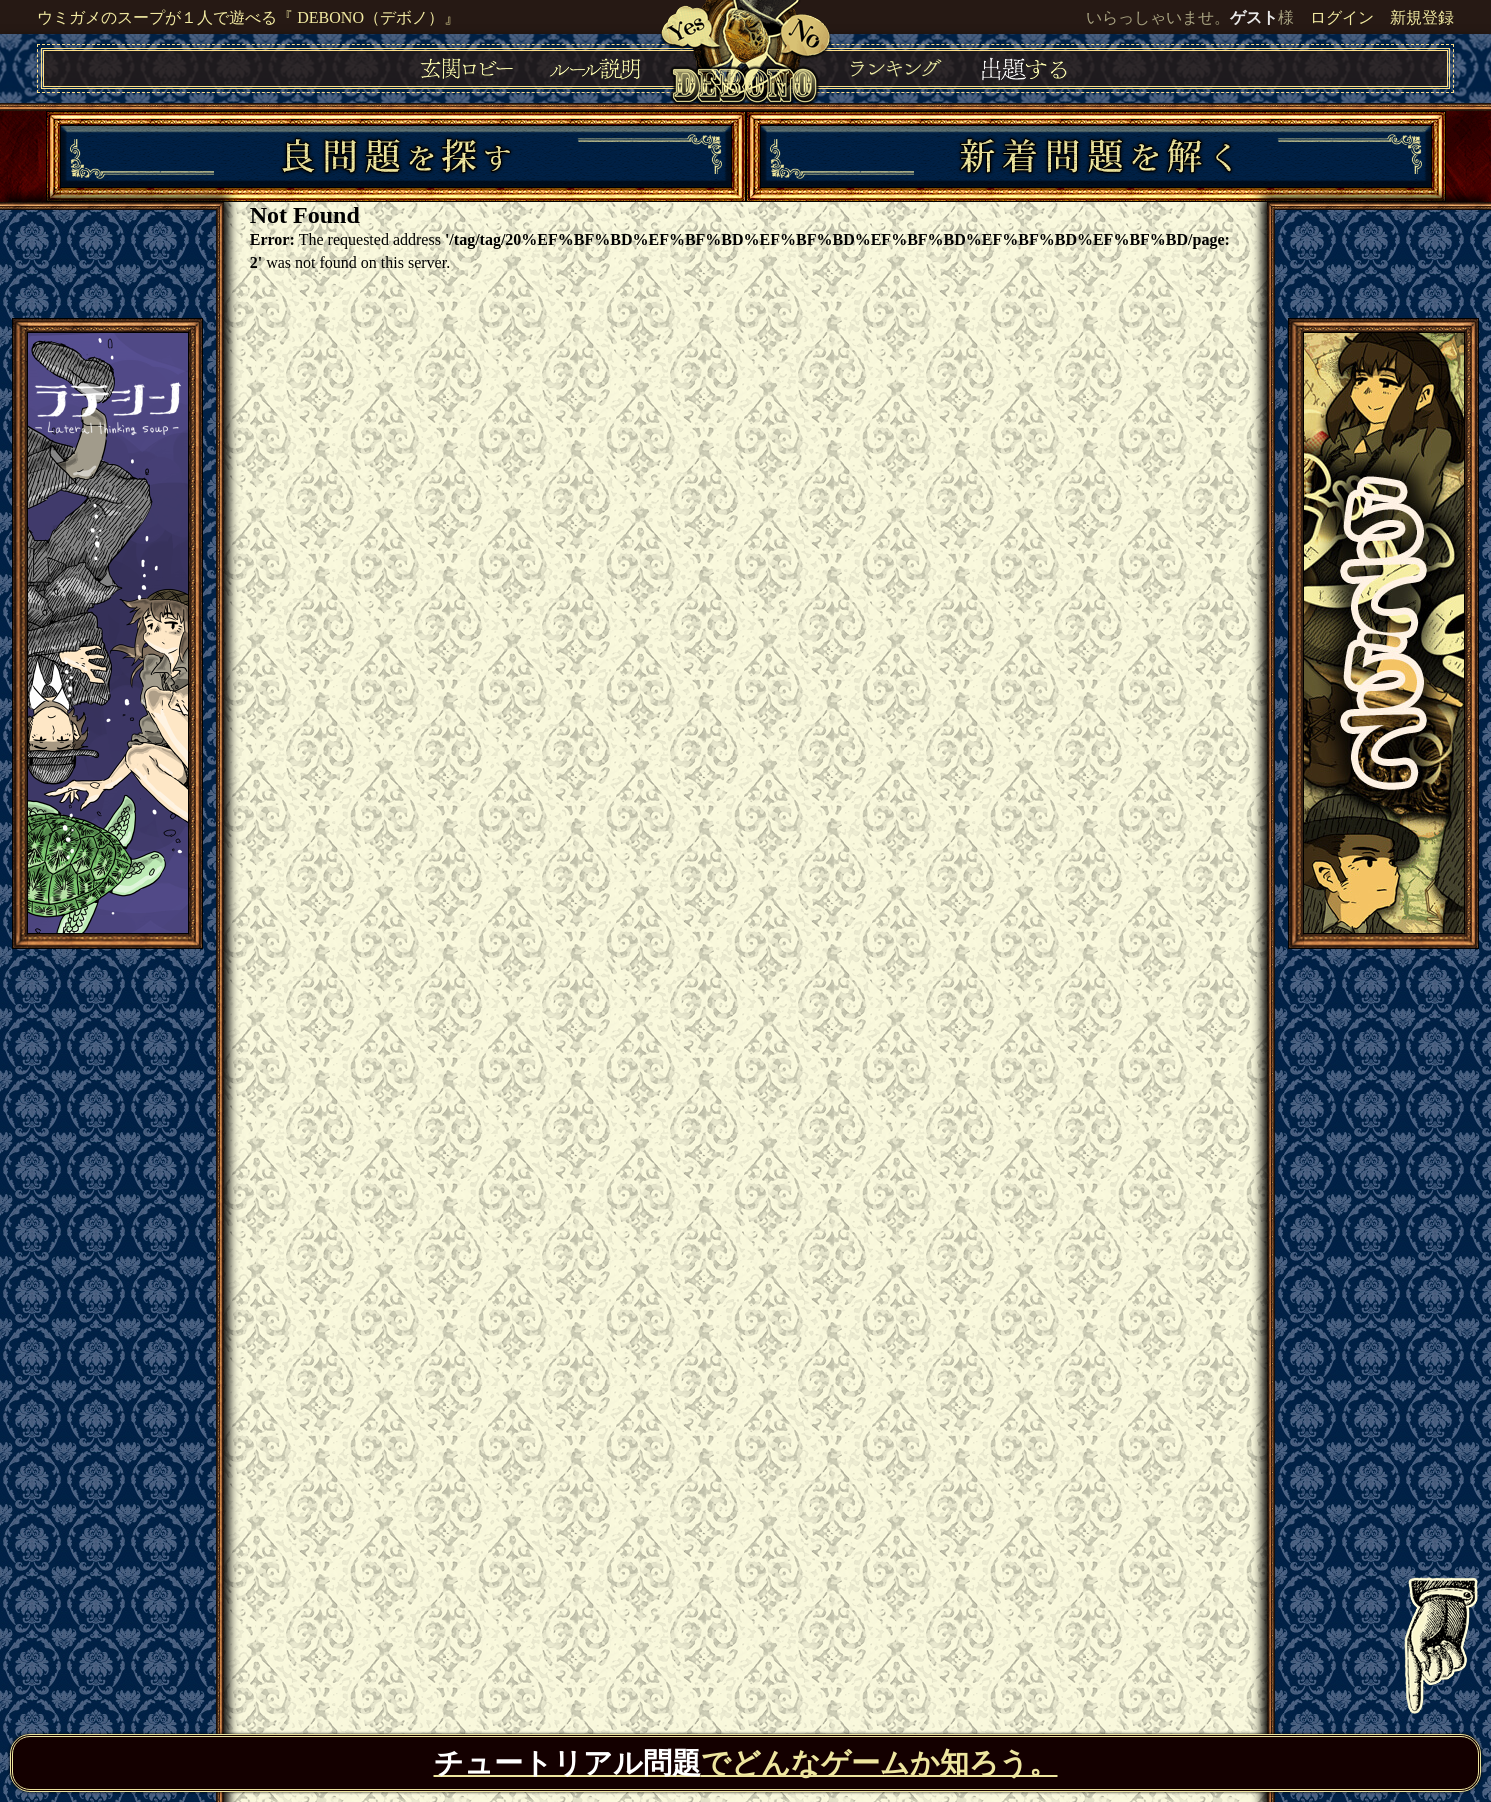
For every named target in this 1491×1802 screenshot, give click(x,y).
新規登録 (1422, 17)
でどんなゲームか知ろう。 (746, 1763)
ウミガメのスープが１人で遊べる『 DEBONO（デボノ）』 (248, 17)
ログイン (1342, 17)
